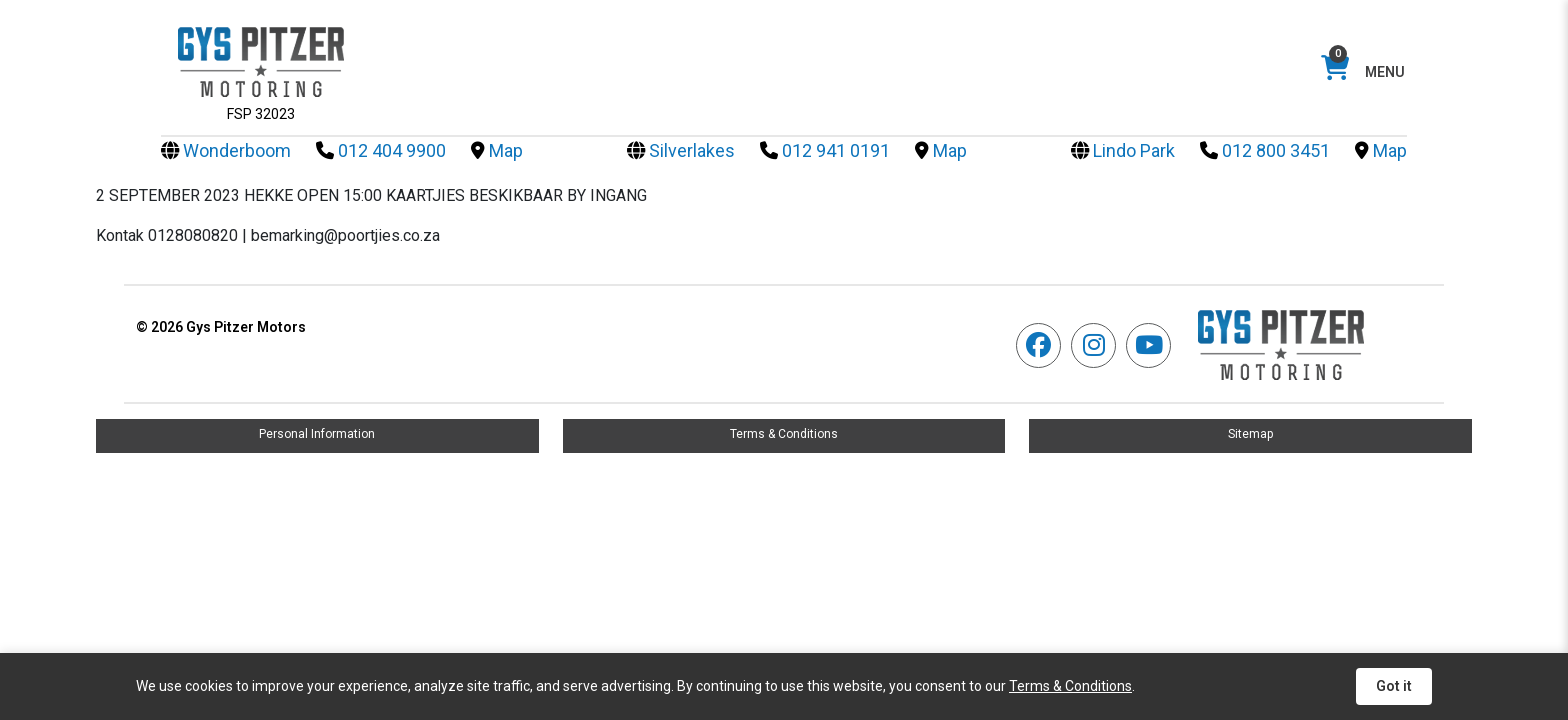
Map (497, 150)
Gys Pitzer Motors (221, 327)
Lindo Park (1123, 150)
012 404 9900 (381, 150)
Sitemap (1250, 434)
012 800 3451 (1265, 150)
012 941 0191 (825, 150)
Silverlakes (681, 150)
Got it (1394, 686)
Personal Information (317, 434)
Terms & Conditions (784, 434)
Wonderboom (226, 150)
